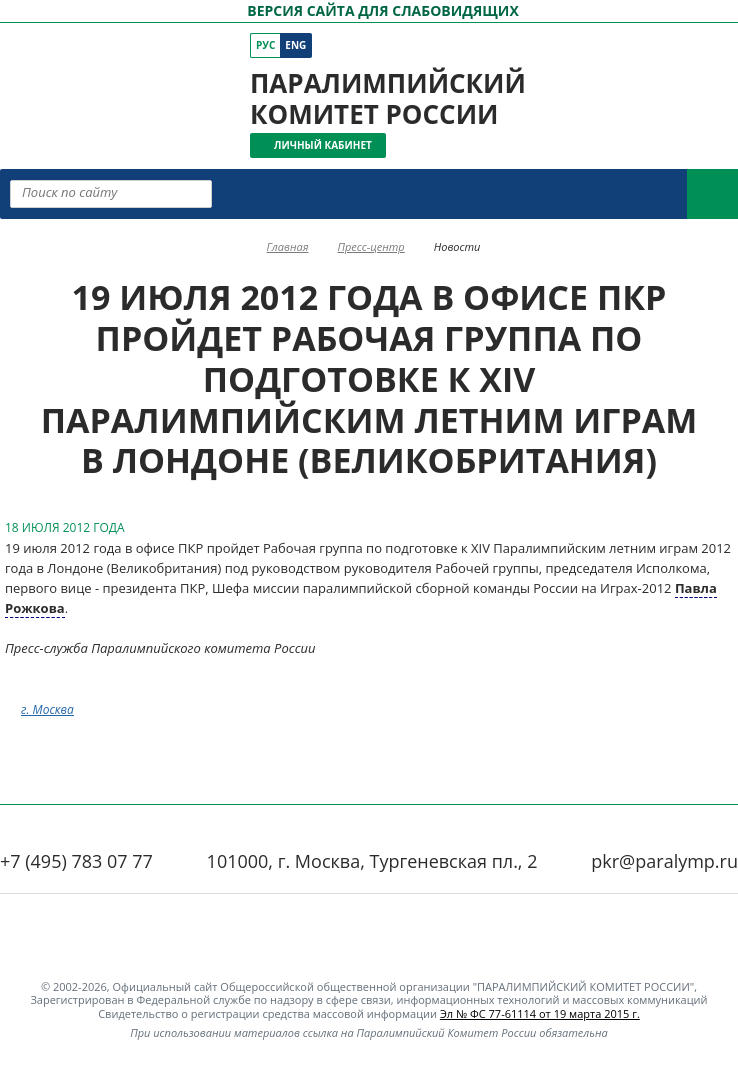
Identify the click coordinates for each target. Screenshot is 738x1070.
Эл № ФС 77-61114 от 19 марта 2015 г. (540, 1013)
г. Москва (47, 709)
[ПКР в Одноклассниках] (460, 45)
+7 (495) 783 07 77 (76, 861)
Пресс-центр (370, 246)
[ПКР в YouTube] (432, 45)
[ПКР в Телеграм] (488, 45)
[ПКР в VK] (404, 45)
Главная (288, 246)
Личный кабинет (323, 145)
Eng (295, 45)
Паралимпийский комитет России (388, 98)
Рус (265, 45)
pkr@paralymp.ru (664, 861)
